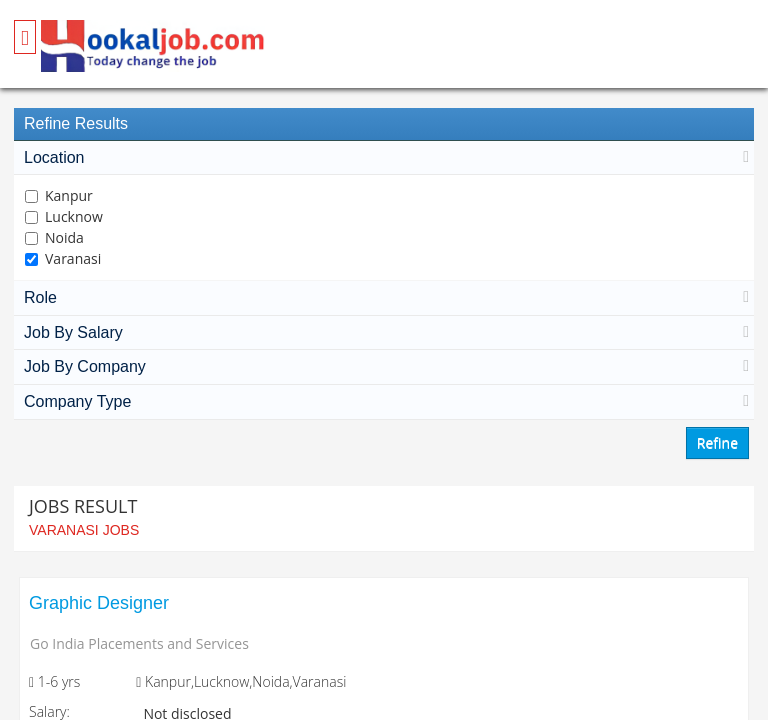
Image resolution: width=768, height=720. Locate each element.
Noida (64, 237)
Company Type (384, 401)
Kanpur (69, 195)
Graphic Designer (99, 603)
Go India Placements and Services (139, 643)
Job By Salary (384, 332)
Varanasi (73, 258)
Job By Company (384, 366)
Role (384, 297)
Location (384, 157)
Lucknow (74, 216)
